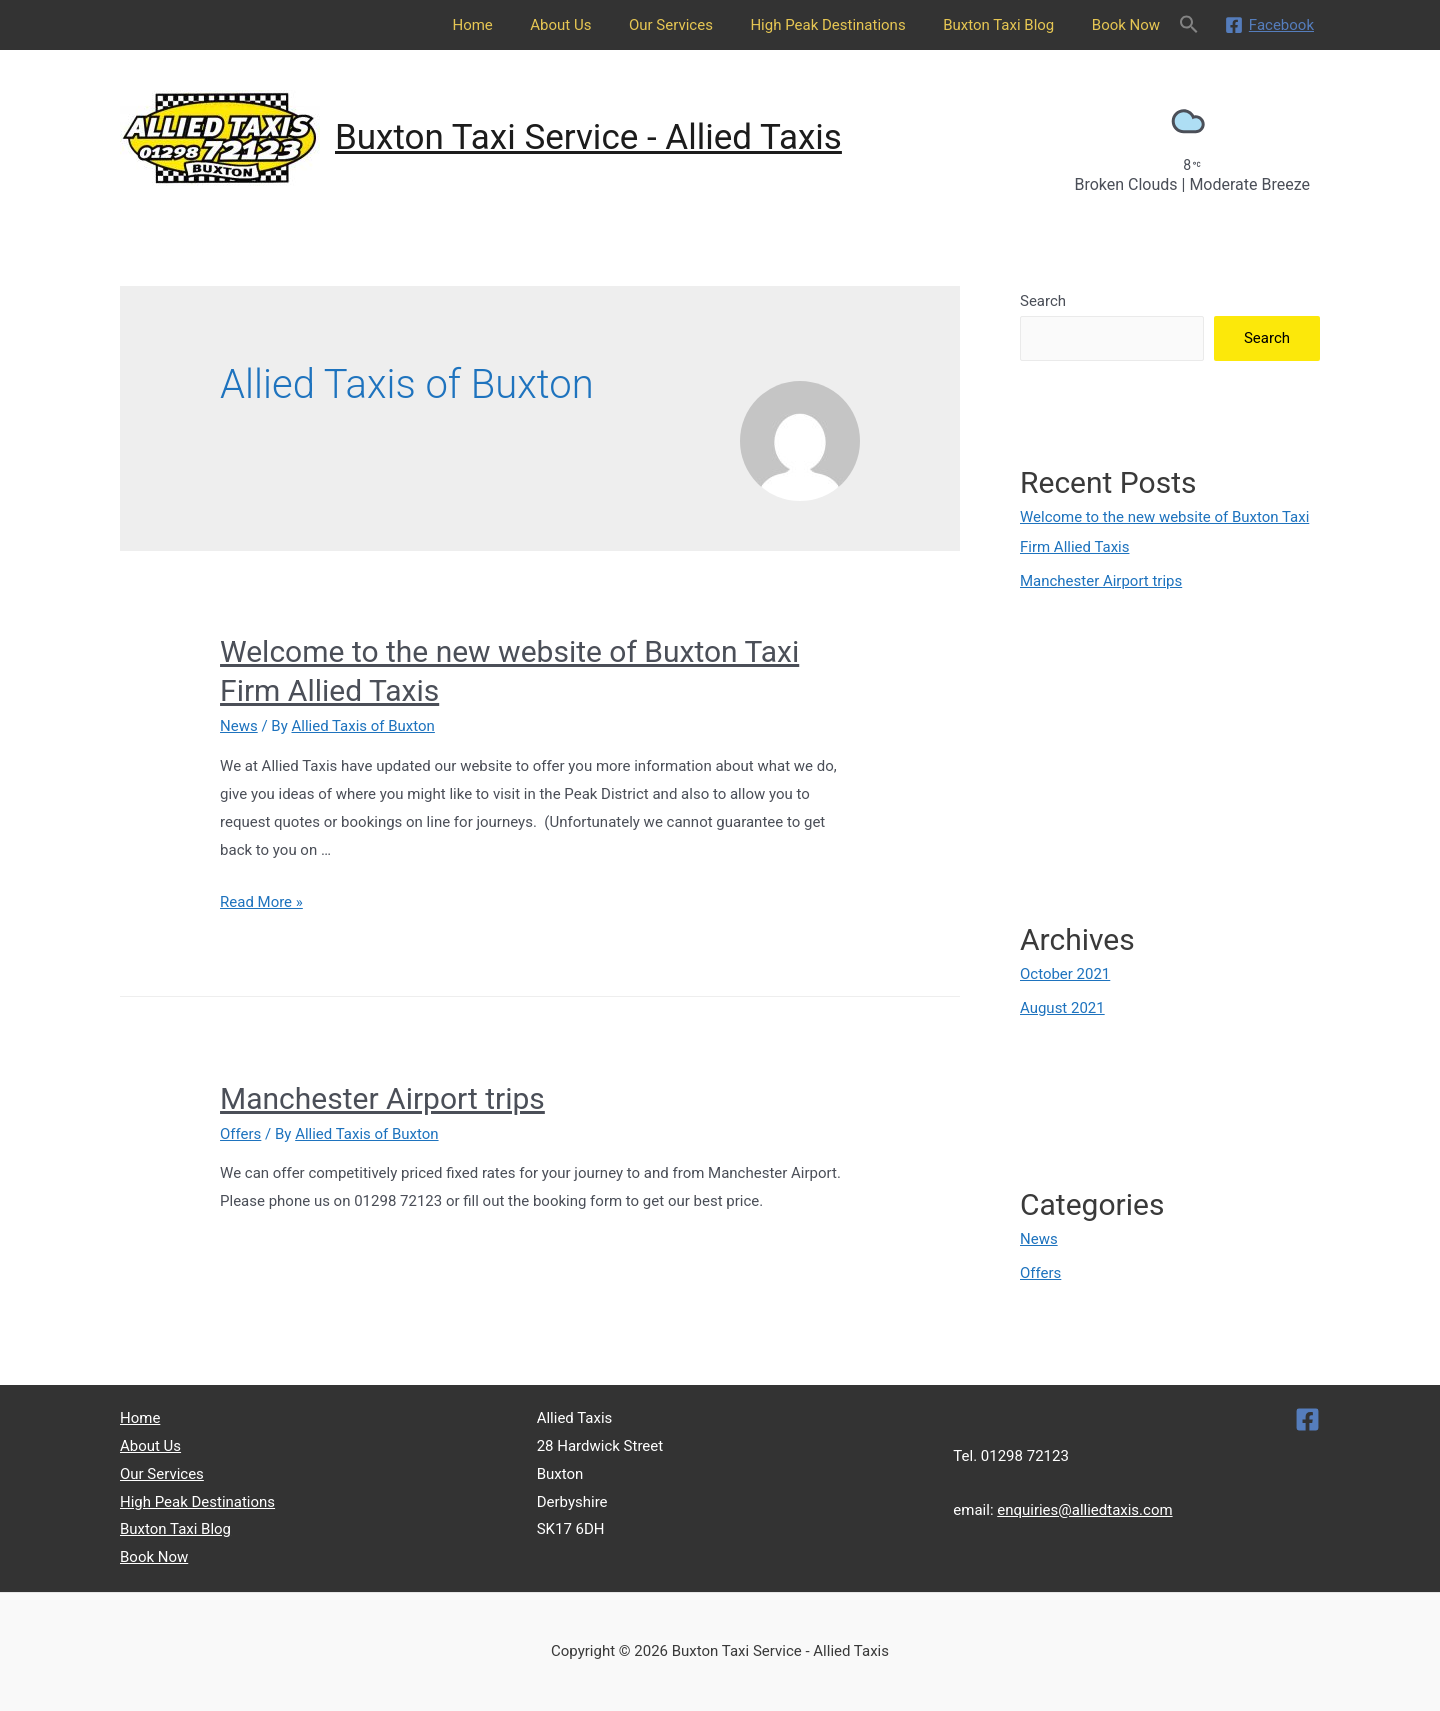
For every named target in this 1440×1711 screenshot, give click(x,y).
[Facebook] (1269, 25)
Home (514, 25)
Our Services (697, 25)
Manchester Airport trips (382, 1098)
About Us (594, 25)
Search (1043, 301)
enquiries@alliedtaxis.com (1085, 1510)
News (239, 726)
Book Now (1130, 25)
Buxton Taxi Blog (1009, 25)
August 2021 (1062, 1008)
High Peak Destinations (846, 25)
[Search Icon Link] (1189, 25)
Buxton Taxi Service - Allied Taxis (588, 137)
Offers (240, 1134)
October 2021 (1065, 974)
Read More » (261, 902)
